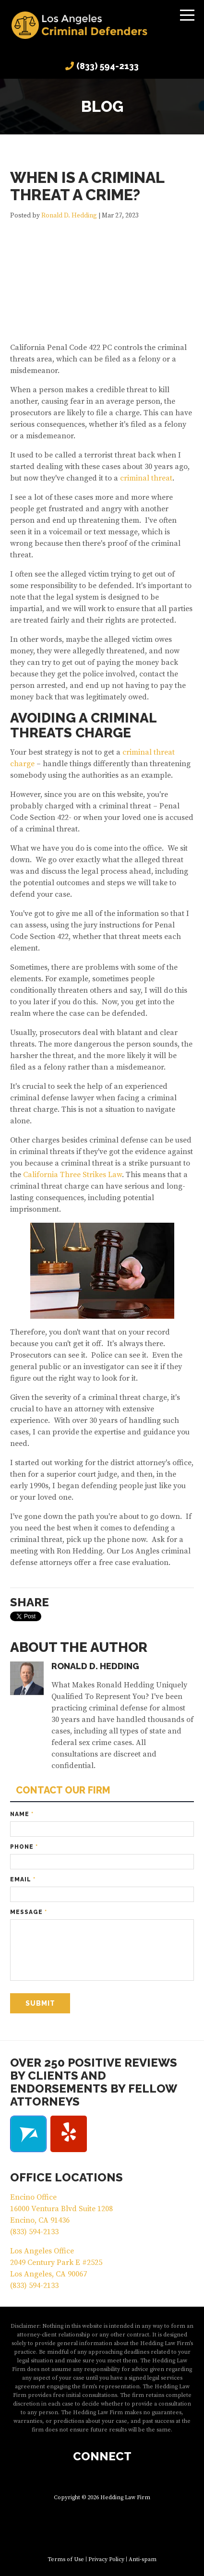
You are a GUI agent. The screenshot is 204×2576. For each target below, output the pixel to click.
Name (22, 1814)
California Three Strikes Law (72, 1175)
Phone (24, 1846)
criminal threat (146, 478)
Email (23, 1879)
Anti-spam (142, 2559)
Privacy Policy (106, 2559)
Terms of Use (66, 2559)
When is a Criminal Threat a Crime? (87, 186)
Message (28, 1912)
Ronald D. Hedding (69, 216)
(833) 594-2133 (107, 66)
